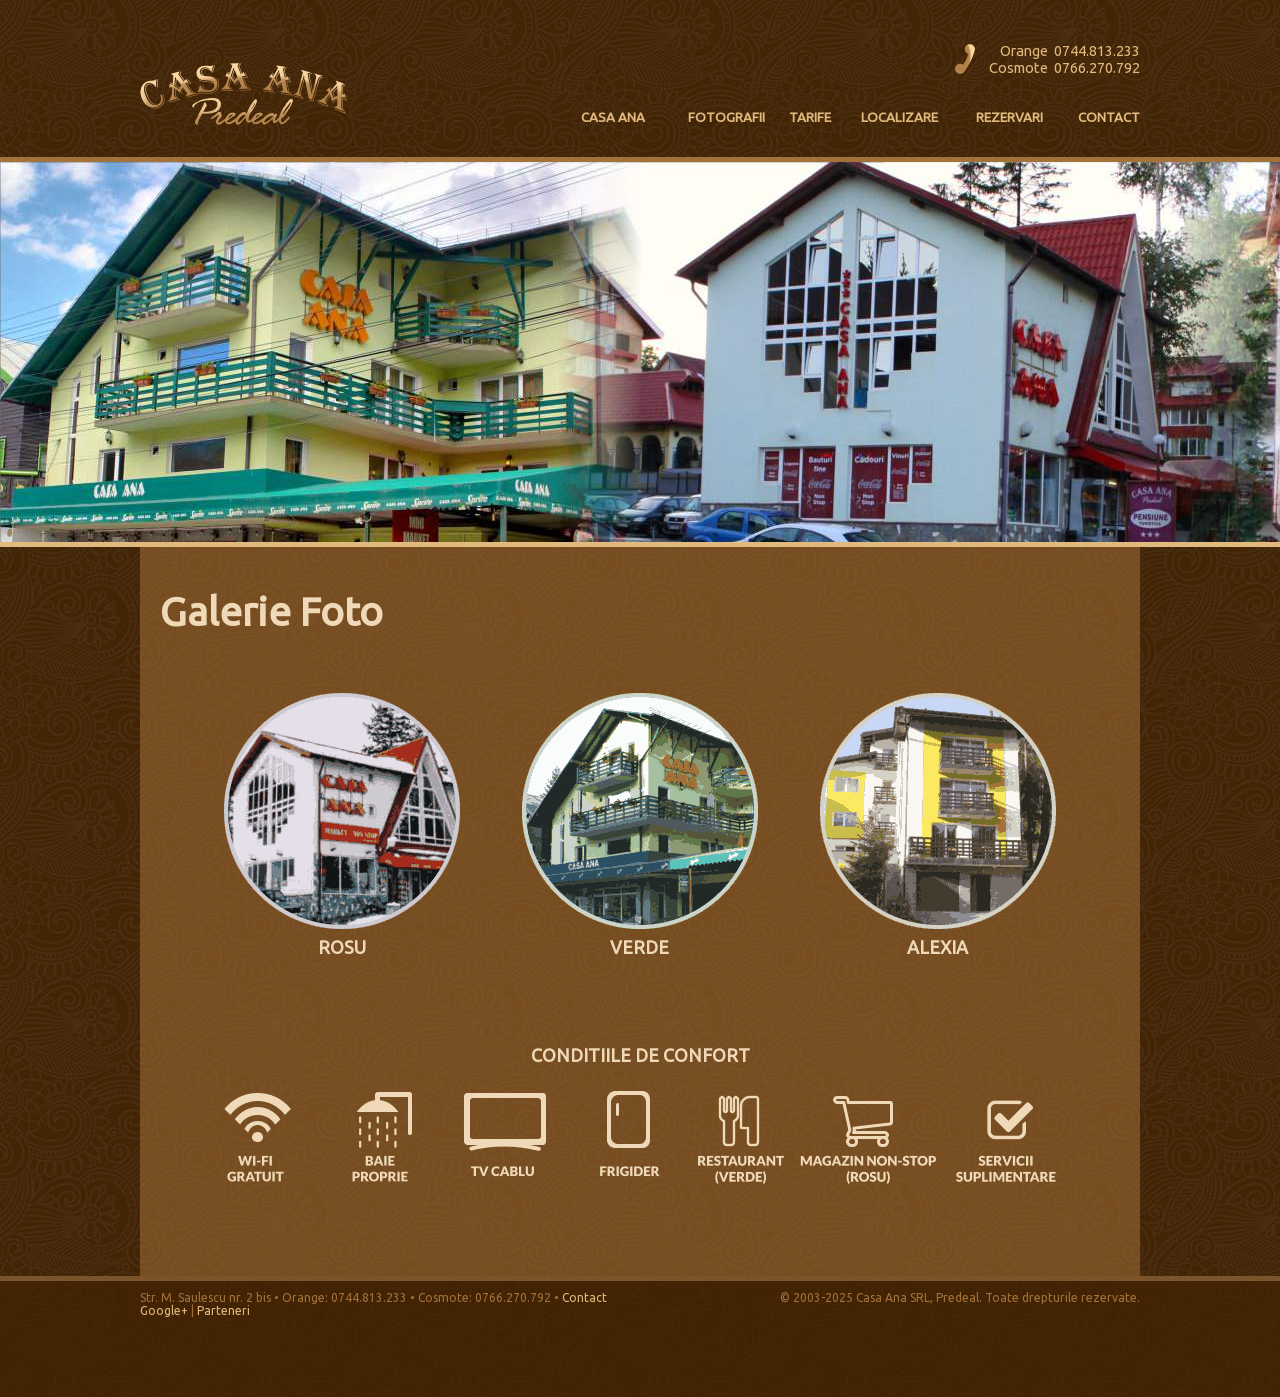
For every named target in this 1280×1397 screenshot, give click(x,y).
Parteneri (223, 1310)
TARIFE (810, 117)
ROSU (342, 947)
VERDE (639, 947)
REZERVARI (1009, 117)
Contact (584, 1297)
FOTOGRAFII (726, 117)
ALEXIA (937, 947)
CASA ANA (613, 117)
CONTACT (1109, 117)
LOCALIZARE (899, 117)
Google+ (164, 1310)
